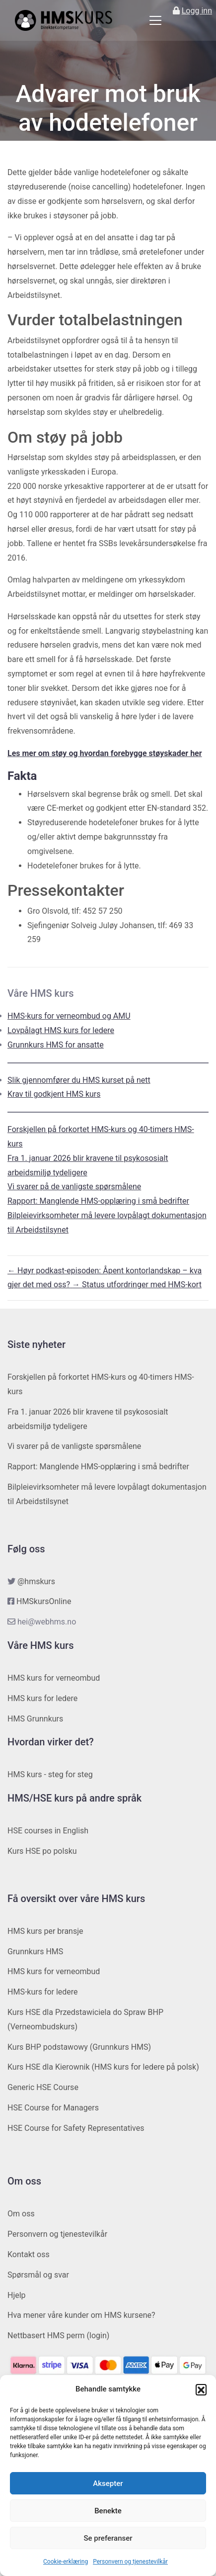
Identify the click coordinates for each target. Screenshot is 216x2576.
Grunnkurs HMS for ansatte (55, 1044)
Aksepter (108, 2483)
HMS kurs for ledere (42, 1698)
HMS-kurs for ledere (42, 1992)
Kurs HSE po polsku (42, 1851)
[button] (201, 2389)
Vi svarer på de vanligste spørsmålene (74, 1186)
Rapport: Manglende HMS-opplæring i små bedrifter (98, 1201)
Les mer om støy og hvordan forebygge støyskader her (104, 753)
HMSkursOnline (43, 1601)
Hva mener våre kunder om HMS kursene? (81, 2315)
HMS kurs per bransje (45, 1931)
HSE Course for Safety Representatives (75, 2128)
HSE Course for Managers (53, 2107)
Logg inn (197, 10)
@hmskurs (36, 1581)
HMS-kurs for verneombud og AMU (69, 1016)
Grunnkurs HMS (35, 1951)
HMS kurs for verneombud (53, 1678)
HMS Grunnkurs (35, 1718)
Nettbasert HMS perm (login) (58, 2335)
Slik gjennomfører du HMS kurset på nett (78, 1080)
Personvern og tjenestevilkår (130, 2561)
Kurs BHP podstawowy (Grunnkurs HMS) (79, 2047)
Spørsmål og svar (38, 2275)
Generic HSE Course (42, 2087)
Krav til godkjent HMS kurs (54, 1094)
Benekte (108, 2510)
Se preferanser (107, 2538)
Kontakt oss (28, 2254)
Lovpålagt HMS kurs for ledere (60, 1030)
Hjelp (16, 2295)
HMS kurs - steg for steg (50, 1774)
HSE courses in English (47, 1830)
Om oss (21, 2213)
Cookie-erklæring (65, 2561)
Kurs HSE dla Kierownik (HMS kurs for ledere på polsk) (103, 2067)
